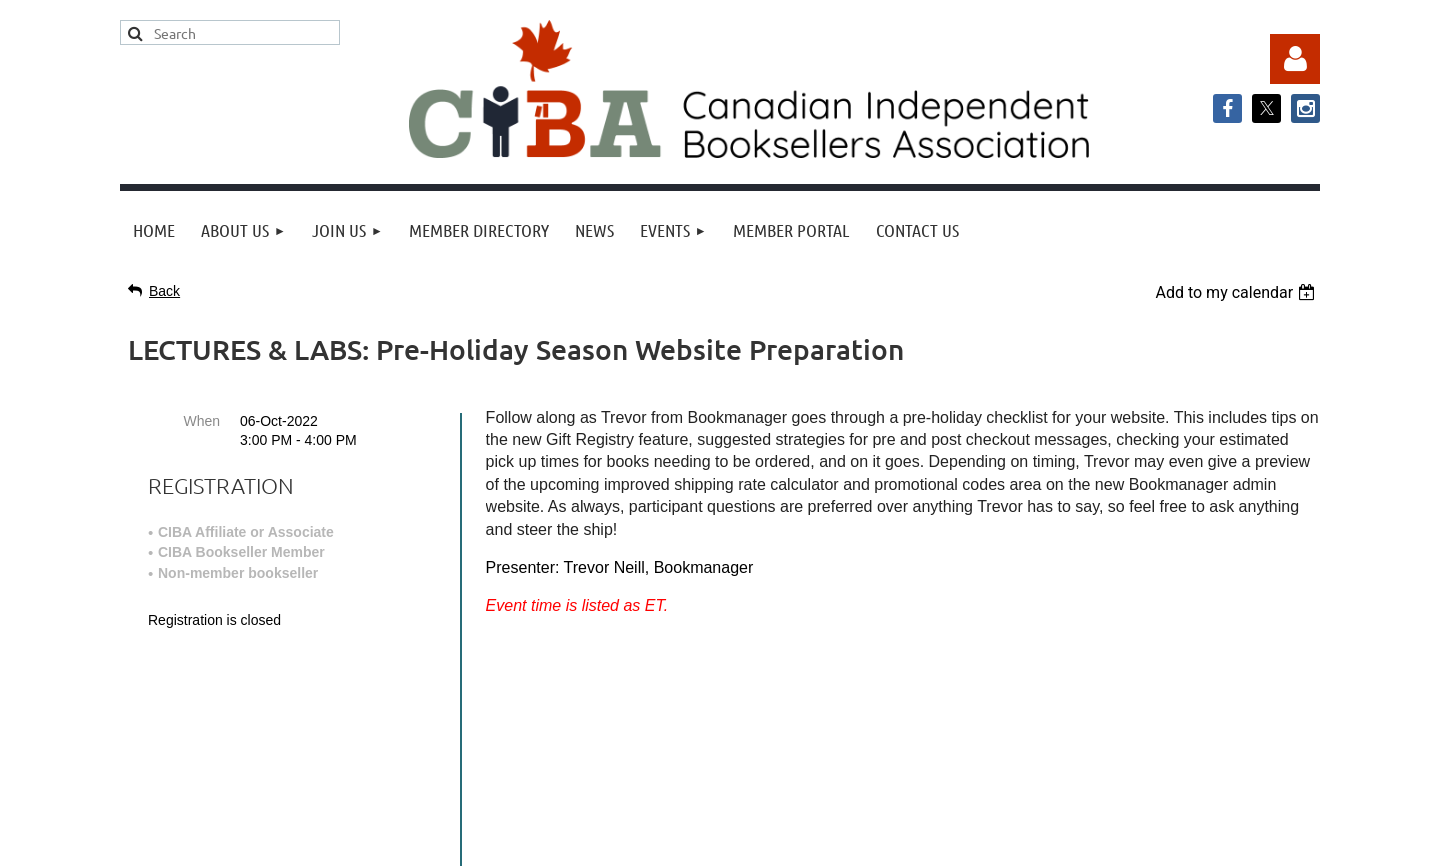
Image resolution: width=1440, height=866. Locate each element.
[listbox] (1237, 292)
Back (164, 291)
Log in (1295, 59)
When (201, 421)
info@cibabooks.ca (719, 680)
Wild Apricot (1117, 840)
